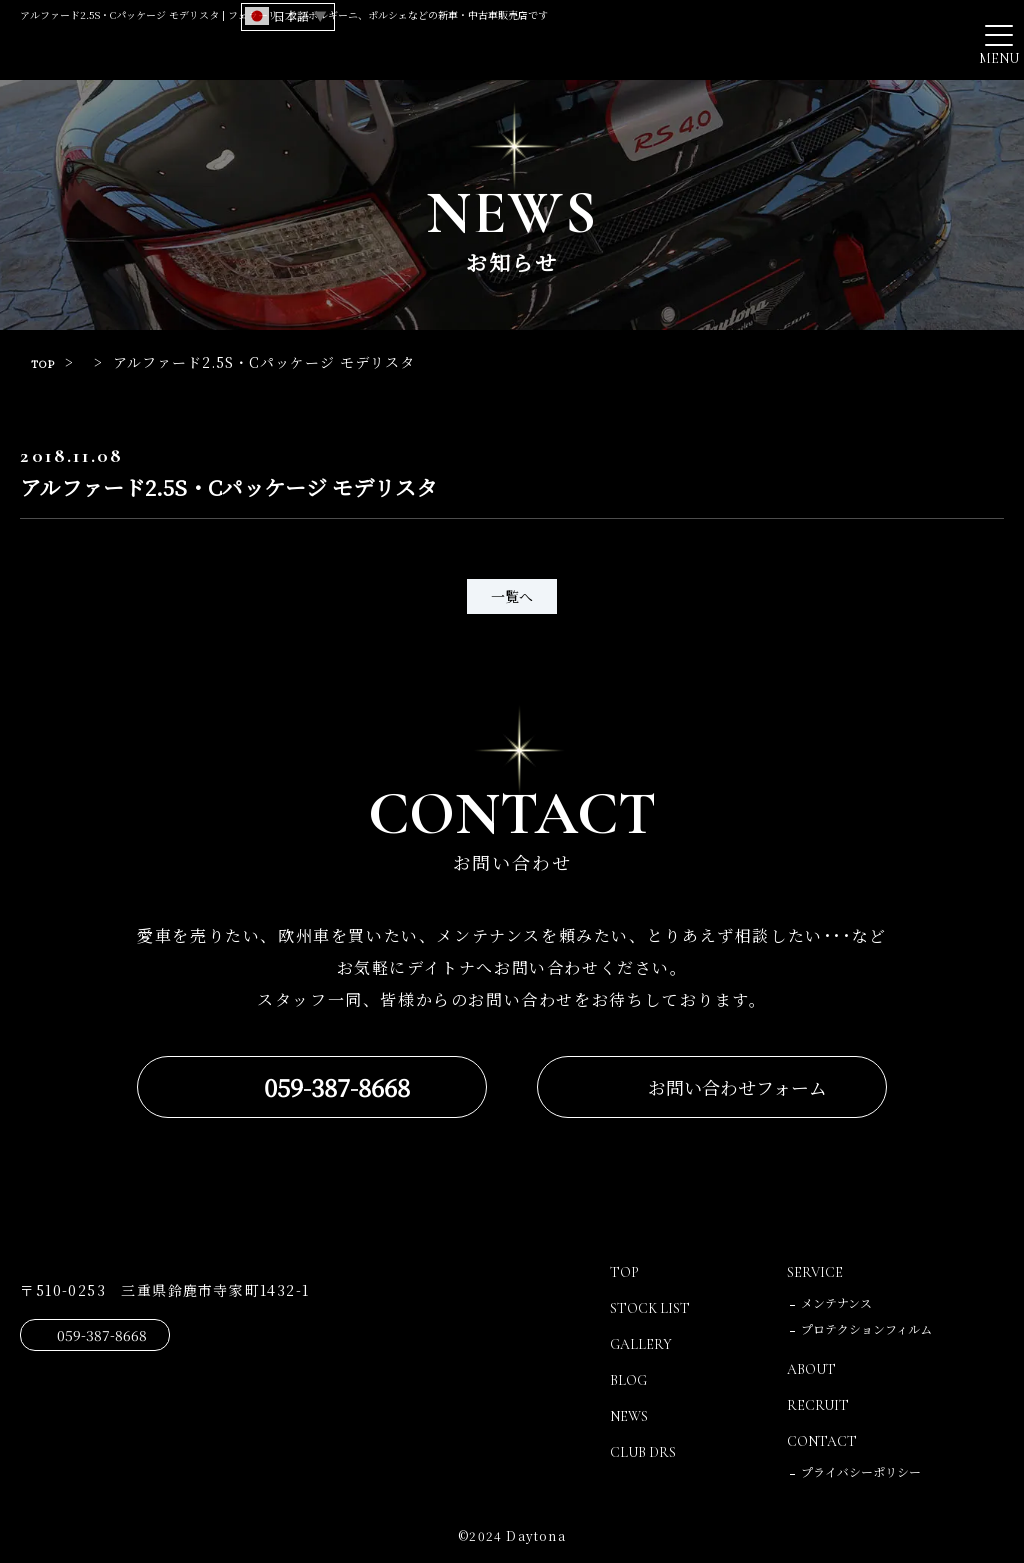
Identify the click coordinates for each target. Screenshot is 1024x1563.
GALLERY (643, 1344)
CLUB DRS (647, 1452)
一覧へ (512, 596)
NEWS (631, 1416)
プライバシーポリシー (861, 1471)
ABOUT (815, 1369)
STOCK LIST (655, 1308)
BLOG (631, 1380)
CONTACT (826, 1441)
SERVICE (817, 1272)
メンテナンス (836, 1302)
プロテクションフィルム (866, 1328)
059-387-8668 (337, 1087)
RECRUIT (820, 1405)
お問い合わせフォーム (737, 1087)
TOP (47, 362)
